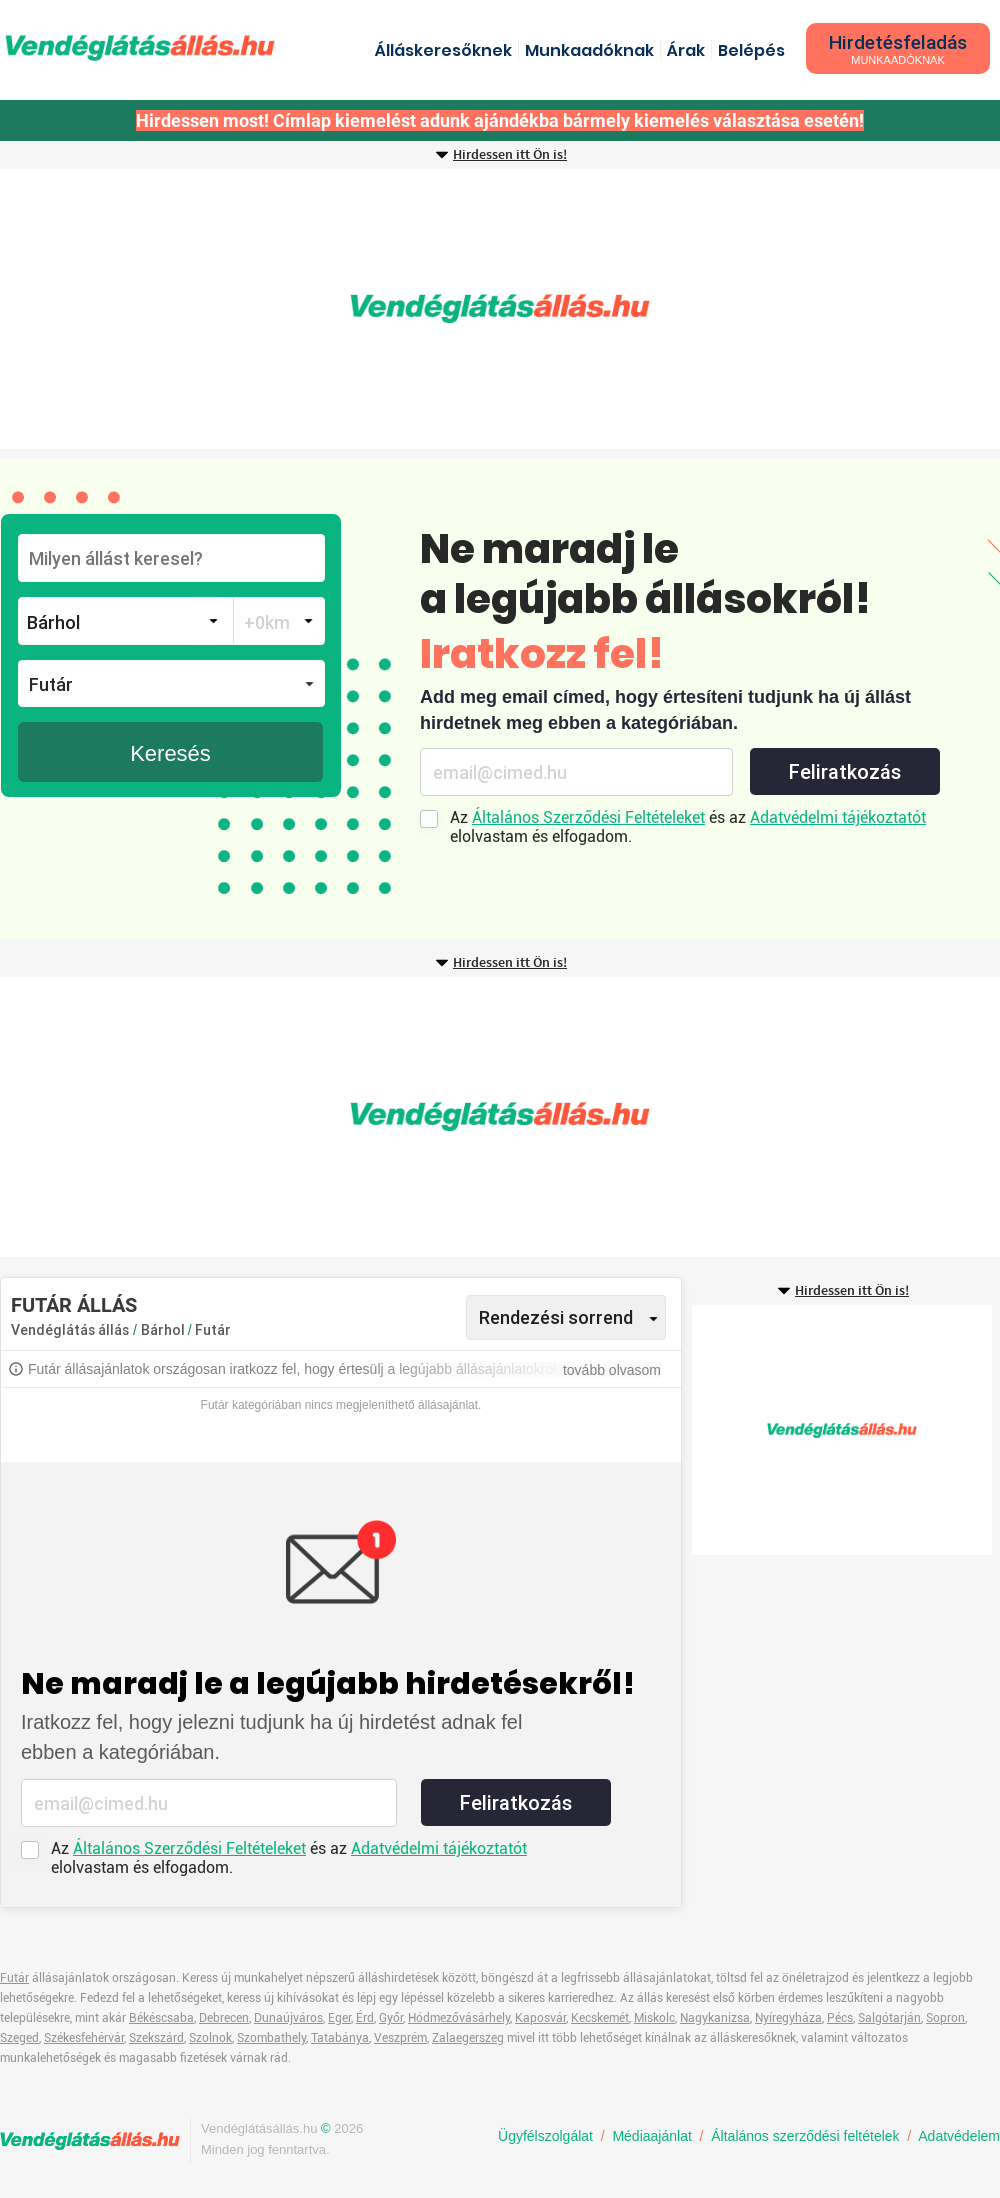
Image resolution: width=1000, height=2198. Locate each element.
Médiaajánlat (651, 2136)
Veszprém (400, 2038)
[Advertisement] (500, 309)
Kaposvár (540, 2018)
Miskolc (654, 2018)
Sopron (945, 2018)
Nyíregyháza (788, 2018)
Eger (339, 2018)
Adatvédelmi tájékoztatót (838, 817)
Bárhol (164, 1330)
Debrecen (224, 2018)
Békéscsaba (161, 2018)
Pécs (840, 2018)
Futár (213, 1330)
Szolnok (210, 2038)
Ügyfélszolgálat (545, 2136)
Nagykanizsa (715, 2018)
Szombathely (271, 2038)
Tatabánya (340, 2038)
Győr (391, 2018)
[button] (171, 683)
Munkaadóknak (589, 50)
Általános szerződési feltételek (805, 2136)
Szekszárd (156, 2038)
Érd (365, 2018)
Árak (686, 50)
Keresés (170, 753)
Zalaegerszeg (468, 2038)
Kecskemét (600, 2018)
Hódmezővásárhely (459, 2018)
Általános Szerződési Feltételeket (588, 817)
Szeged (19, 2038)
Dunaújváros (288, 2018)
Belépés (751, 50)
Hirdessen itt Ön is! (510, 155)
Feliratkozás (845, 772)
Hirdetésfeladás (898, 48)
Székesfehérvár (84, 2038)
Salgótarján (889, 2018)
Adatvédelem (959, 2136)
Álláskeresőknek (443, 50)
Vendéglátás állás (70, 1330)
